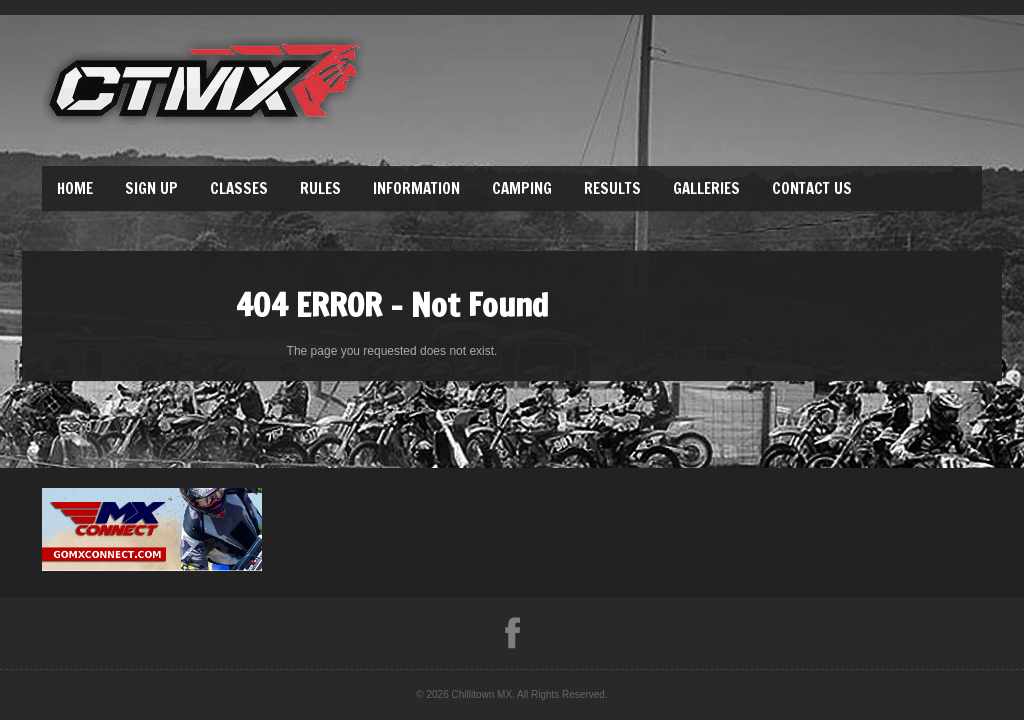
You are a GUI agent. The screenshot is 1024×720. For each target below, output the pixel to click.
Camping (522, 188)
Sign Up (151, 188)
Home (75, 188)
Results (612, 188)
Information (416, 188)
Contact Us (812, 188)
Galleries (706, 188)
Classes (239, 188)
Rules (320, 188)
